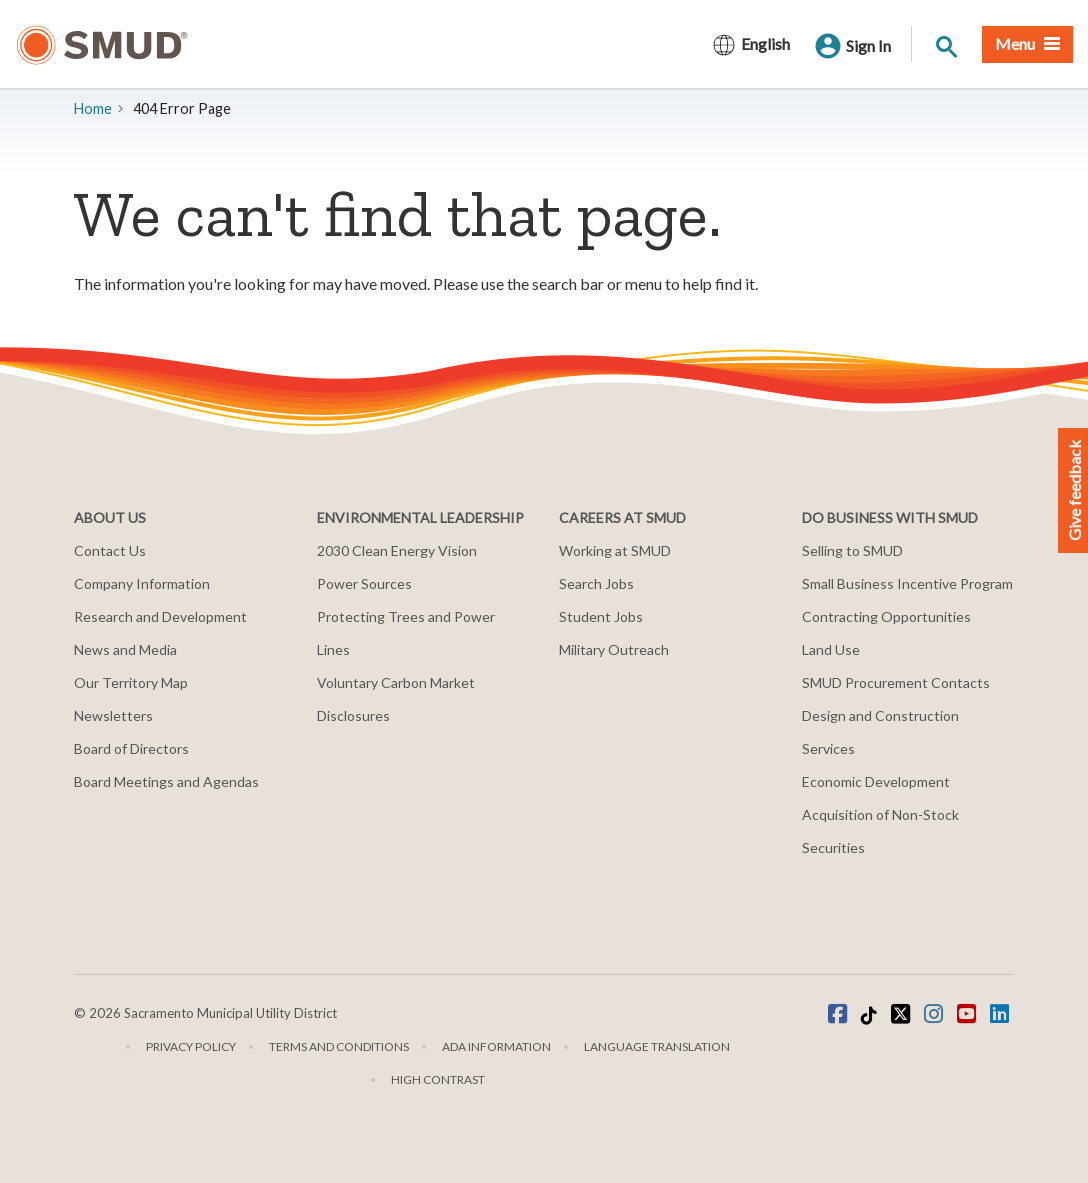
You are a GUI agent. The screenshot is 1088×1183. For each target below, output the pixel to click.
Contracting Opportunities (886, 616)
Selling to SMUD (852, 550)
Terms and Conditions (339, 1046)
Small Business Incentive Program (907, 583)
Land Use (831, 649)
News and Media (125, 649)
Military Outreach (614, 649)
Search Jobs (596, 583)
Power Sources (364, 583)
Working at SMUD (615, 550)
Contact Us (110, 550)
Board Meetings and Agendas (166, 781)
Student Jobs (601, 616)
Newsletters (113, 715)
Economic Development (876, 781)
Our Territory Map (131, 682)
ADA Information (496, 1046)
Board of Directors (131, 748)
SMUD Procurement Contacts (896, 682)
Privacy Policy (191, 1046)
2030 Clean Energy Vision (397, 550)
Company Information (142, 583)
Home (93, 108)
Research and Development (160, 616)
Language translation (657, 1046)
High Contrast (438, 1079)
